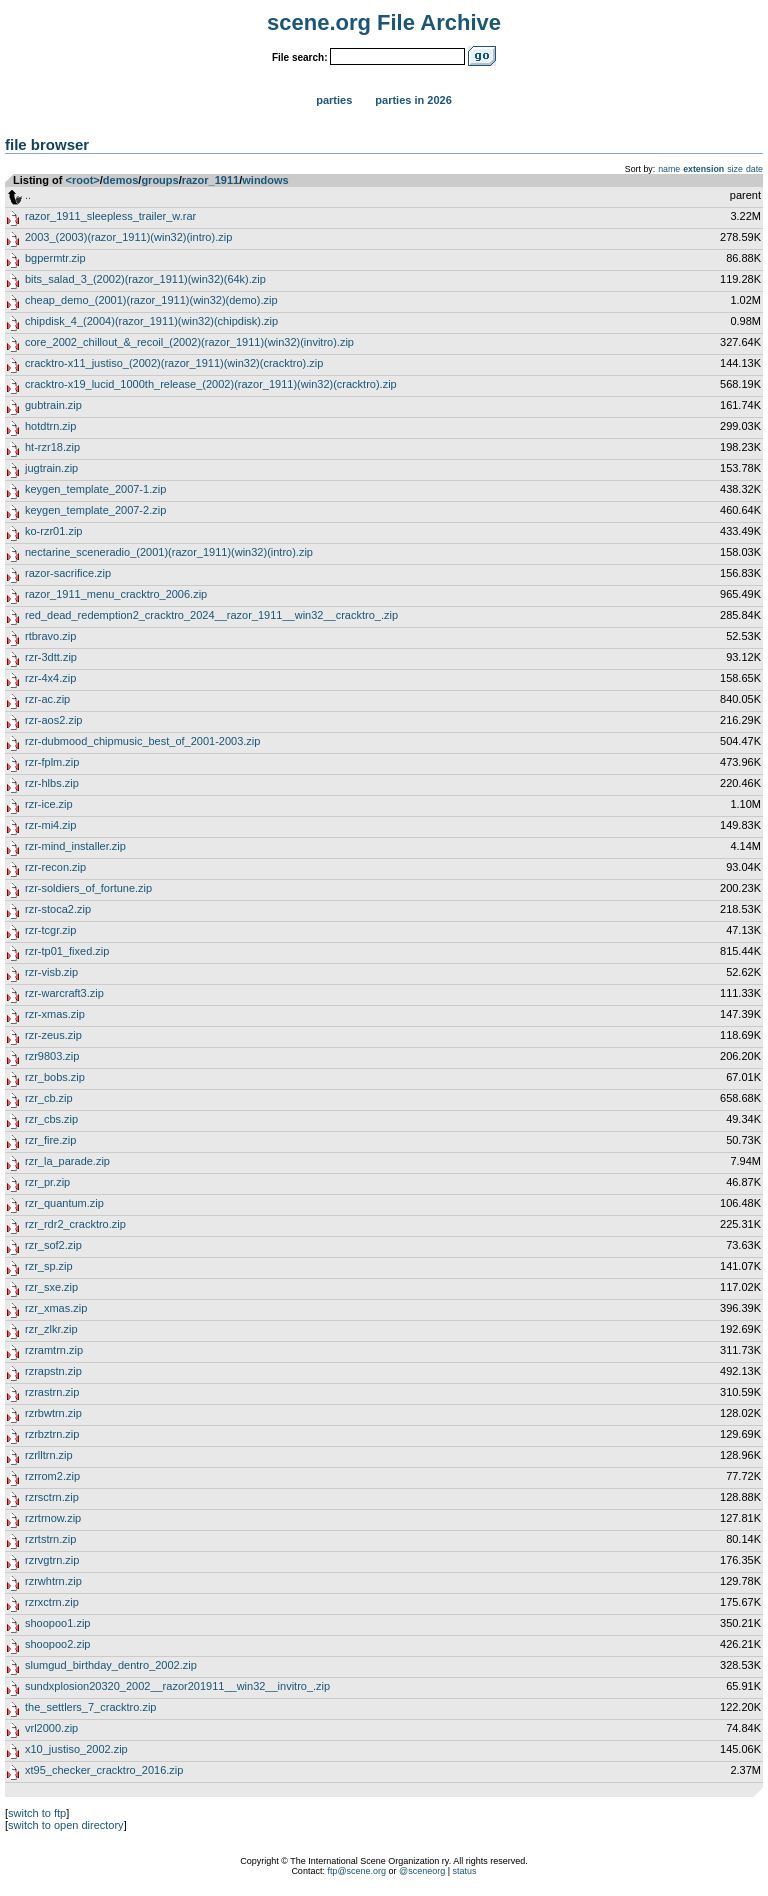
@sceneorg (422, 1871)
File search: (300, 57)
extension (703, 169)
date (754, 169)
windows (265, 180)
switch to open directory (66, 1825)
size (735, 169)
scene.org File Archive (384, 22)
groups (159, 180)
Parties (334, 100)
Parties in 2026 (413, 100)
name (669, 169)
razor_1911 (211, 180)
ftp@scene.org (356, 1871)
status (465, 1871)
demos (120, 180)
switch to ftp (37, 1813)
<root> (83, 180)
